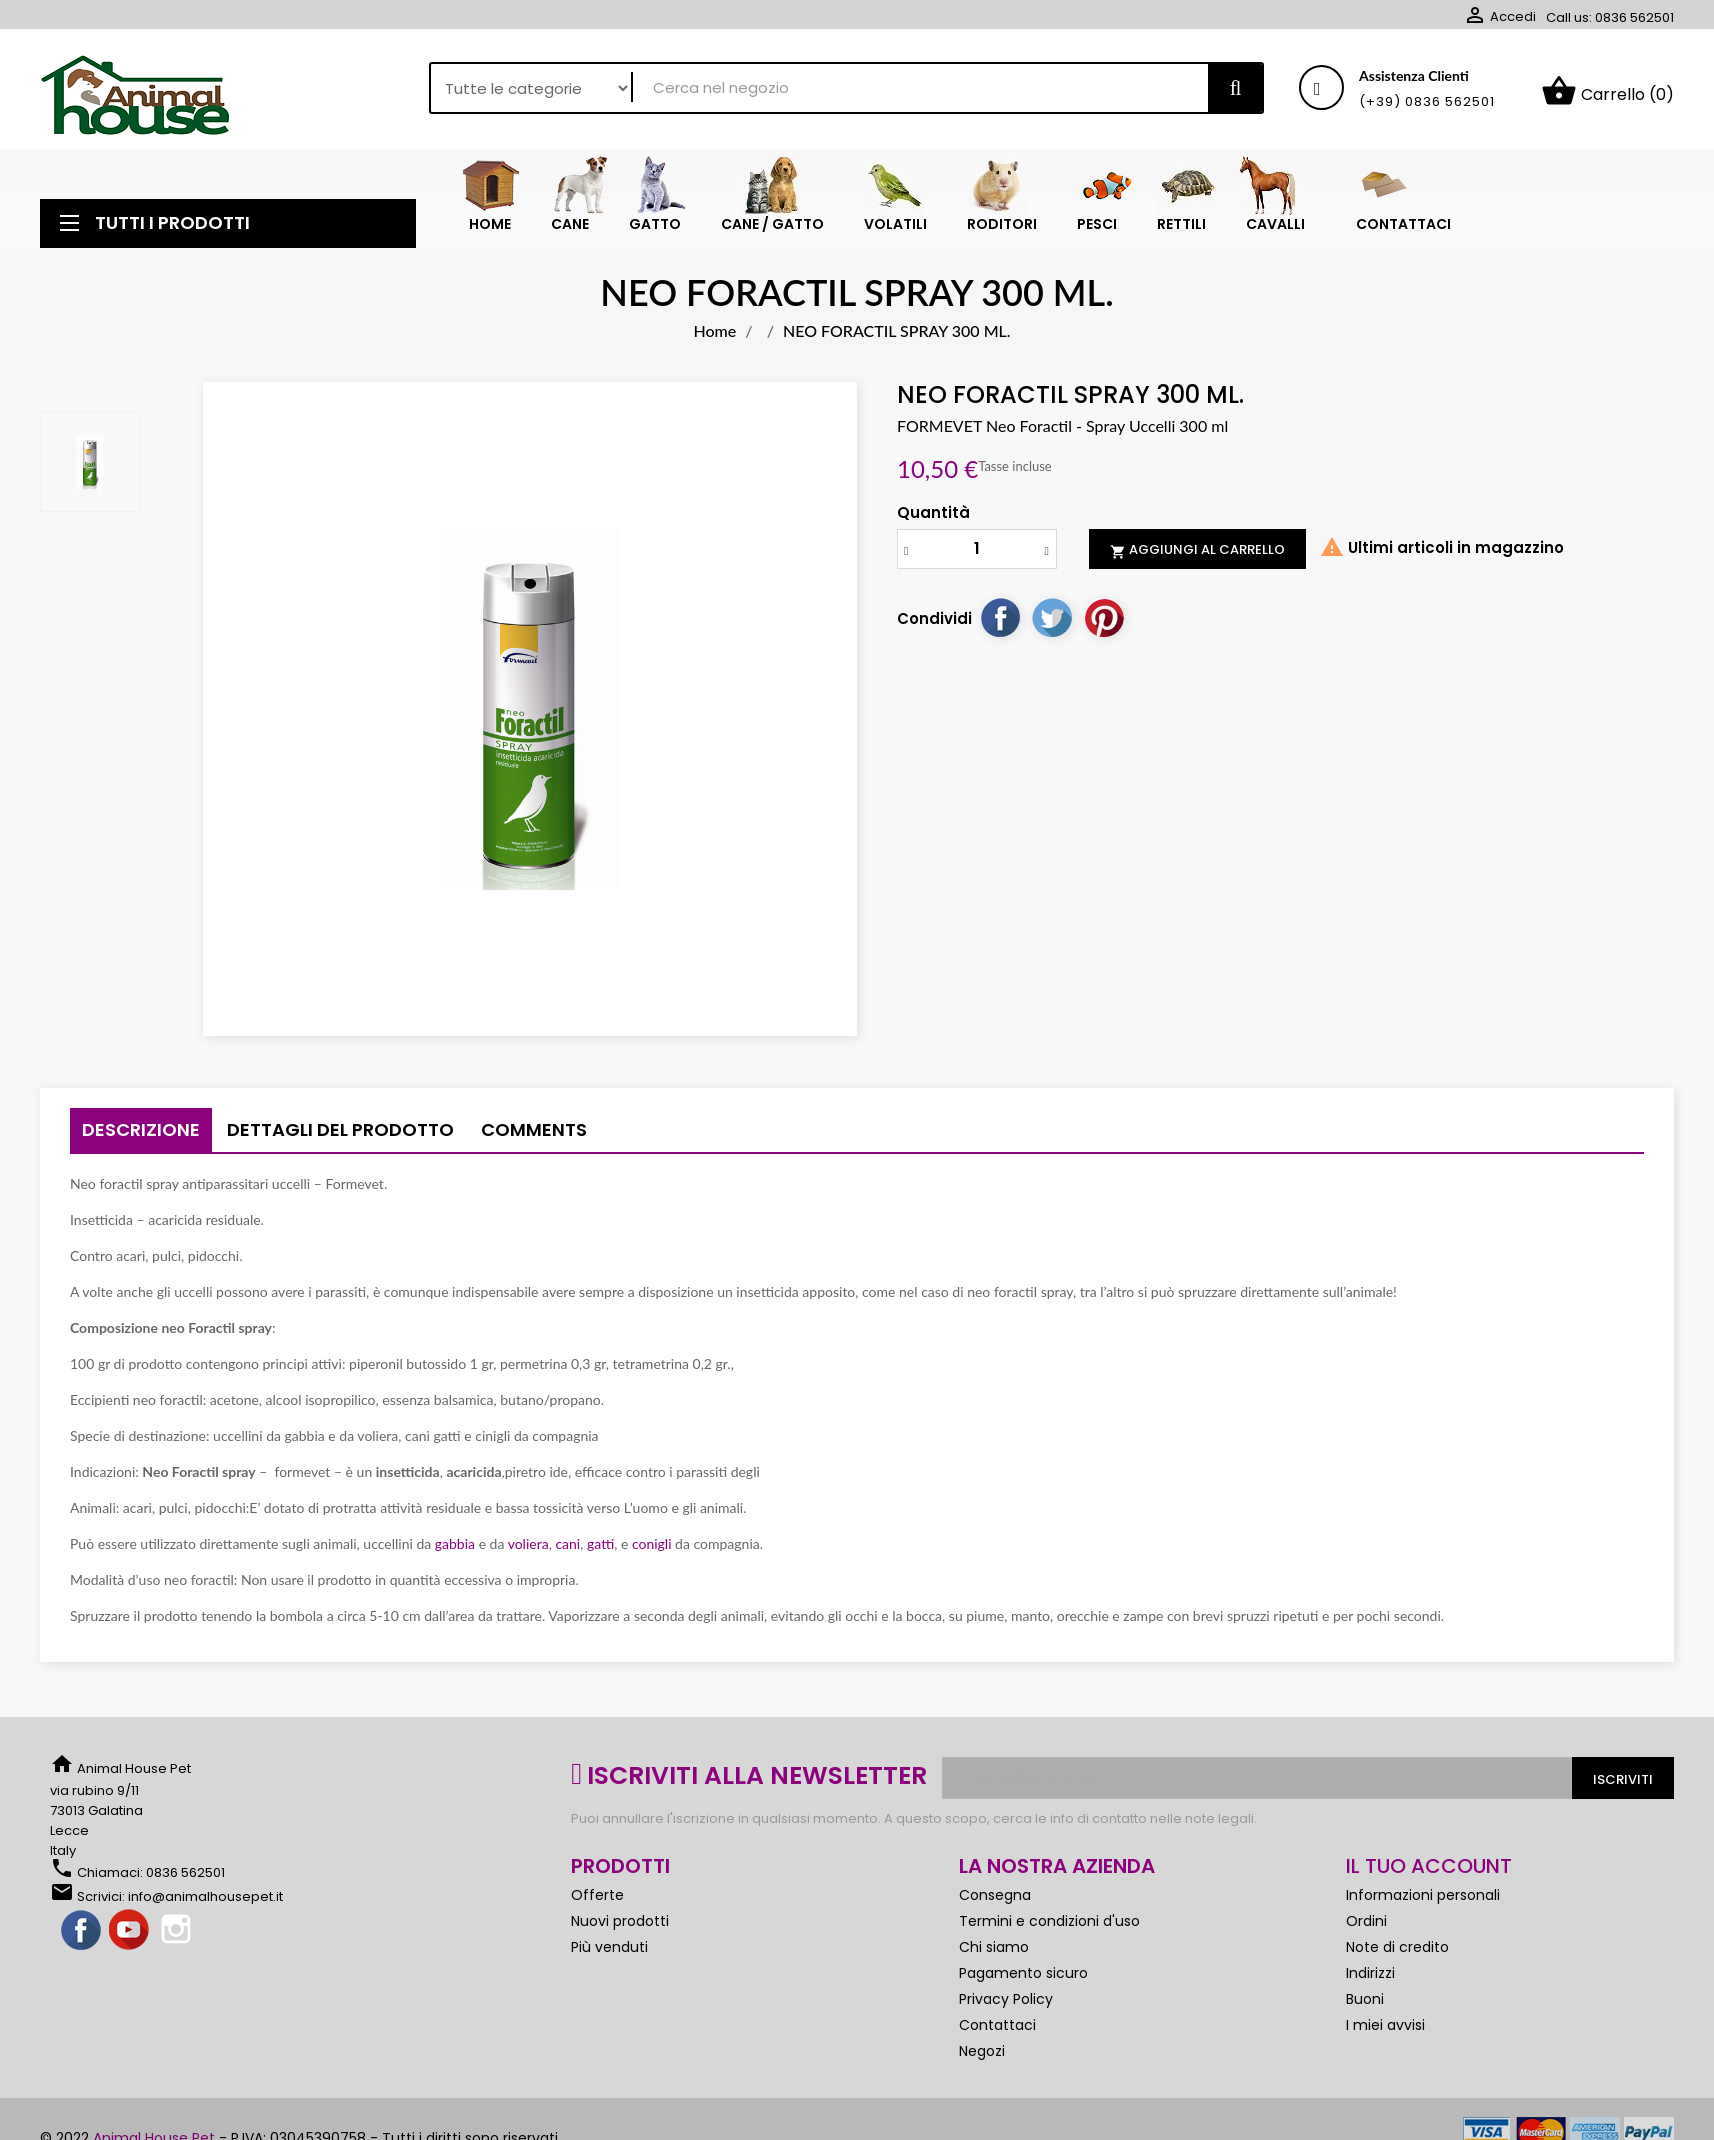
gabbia (455, 1551)
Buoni (1365, 2007)
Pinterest (1104, 625)
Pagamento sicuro (1023, 1981)
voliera (526, 1551)
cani (567, 1551)
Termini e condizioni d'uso (1049, 1929)
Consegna (995, 1903)
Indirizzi (1370, 1981)
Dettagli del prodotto (340, 1137)
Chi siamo (994, 1955)
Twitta (1052, 625)
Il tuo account (1429, 1874)
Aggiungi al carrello (1197, 558)
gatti (600, 1551)
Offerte (597, 1903)
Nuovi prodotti (620, 1929)
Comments (534, 1137)
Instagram (178, 1939)
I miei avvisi (1385, 2033)
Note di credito (1397, 1955)
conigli (649, 1551)
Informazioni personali (1423, 1903)
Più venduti (609, 1955)
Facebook (82, 1939)
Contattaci (997, 2033)
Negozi (982, 2059)
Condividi (1000, 625)
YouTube (130, 1939)
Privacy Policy (1006, 2007)
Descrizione (141, 1137)
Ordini (1366, 1929)
